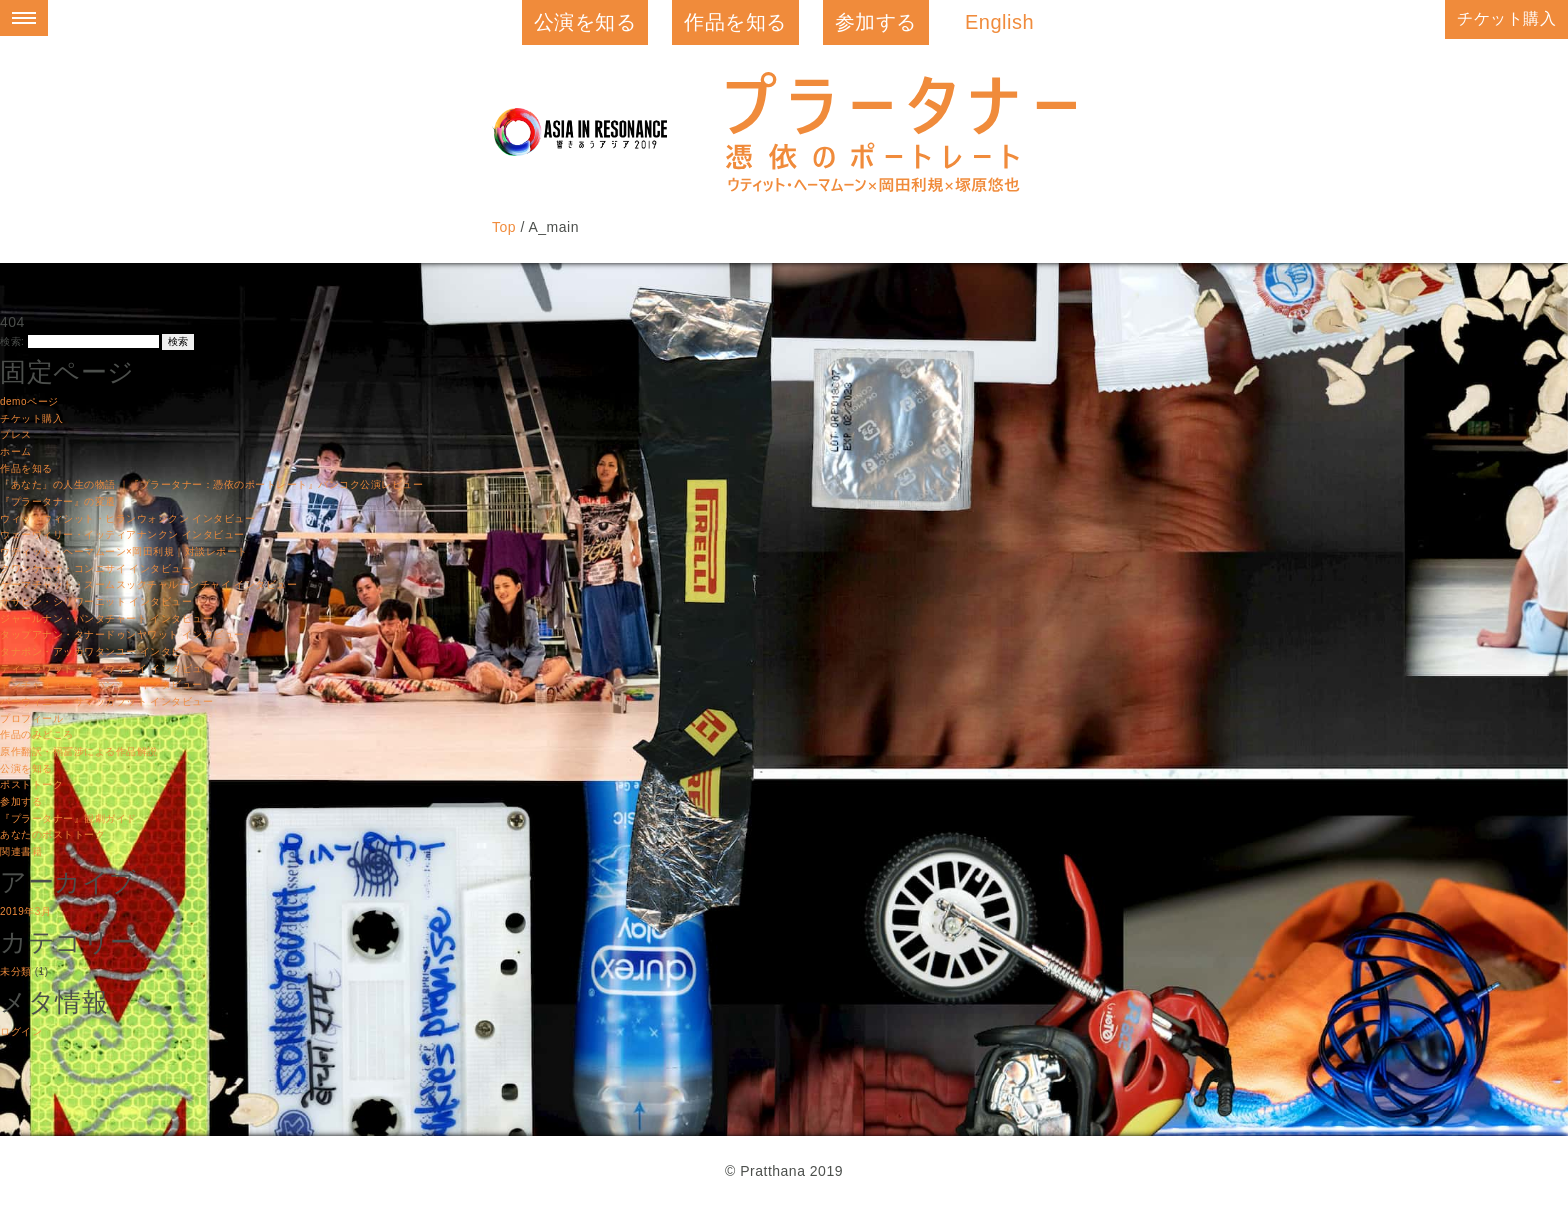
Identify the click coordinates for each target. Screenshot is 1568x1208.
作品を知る (735, 22)
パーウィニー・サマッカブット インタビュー (106, 701)
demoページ (29, 401)
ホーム (16, 451)
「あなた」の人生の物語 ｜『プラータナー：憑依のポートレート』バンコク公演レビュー (211, 484)
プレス (16, 434)
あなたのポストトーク (52, 834)
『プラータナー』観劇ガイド (68, 818)
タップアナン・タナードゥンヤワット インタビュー (122, 634)
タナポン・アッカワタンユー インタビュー (101, 651)
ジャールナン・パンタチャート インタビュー (106, 618)
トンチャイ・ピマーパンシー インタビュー (101, 684)
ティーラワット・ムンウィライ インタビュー (106, 668)
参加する (876, 22)
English (999, 22)
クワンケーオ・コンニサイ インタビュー (96, 568)
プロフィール (31, 718)
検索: (12, 341)
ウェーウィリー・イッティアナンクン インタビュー (122, 534)
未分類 (16, 971)
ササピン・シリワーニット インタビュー (96, 601)
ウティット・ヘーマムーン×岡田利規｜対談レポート (124, 551)
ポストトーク (31, 784)
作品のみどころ (37, 734)
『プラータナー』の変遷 (58, 501)
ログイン (21, 1031)
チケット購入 (1506, 18)
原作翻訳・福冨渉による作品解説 (79, 751)
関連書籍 (21, 851)
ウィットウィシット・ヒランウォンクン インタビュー (127, 518)
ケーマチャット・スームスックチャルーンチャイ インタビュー (148, 584)
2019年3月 (25, 911)
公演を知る (585, 22)
